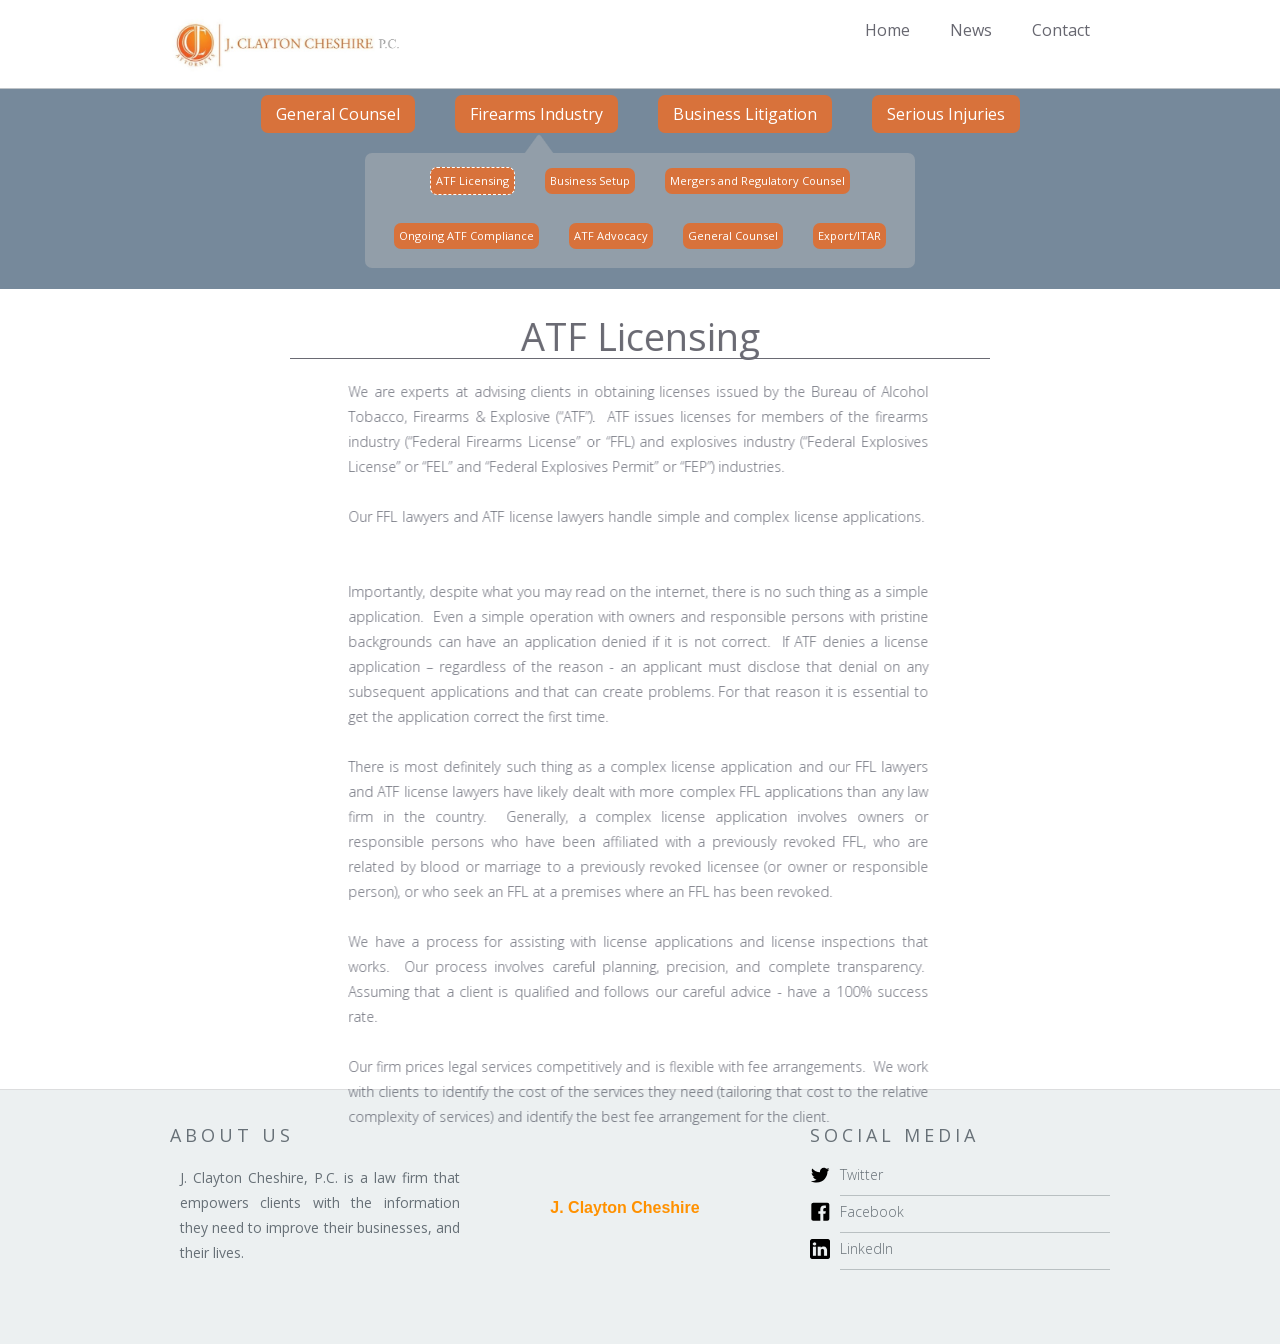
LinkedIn (866, 1248)
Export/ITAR (849, 235)
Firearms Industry (536, 114)
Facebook (872, 1211)
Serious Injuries (946, 114)
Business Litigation (745, 114)
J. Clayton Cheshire (624, 1208)
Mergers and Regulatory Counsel (757, 180)
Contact (1061, 30)
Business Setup (590, 180)
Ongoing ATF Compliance (466, 235)
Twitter (861, 1174)
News (971, 30)
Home (887, 30)
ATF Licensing (472, 180)
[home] (284, 44)
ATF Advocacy (611, 235)
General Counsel (338, 114)
